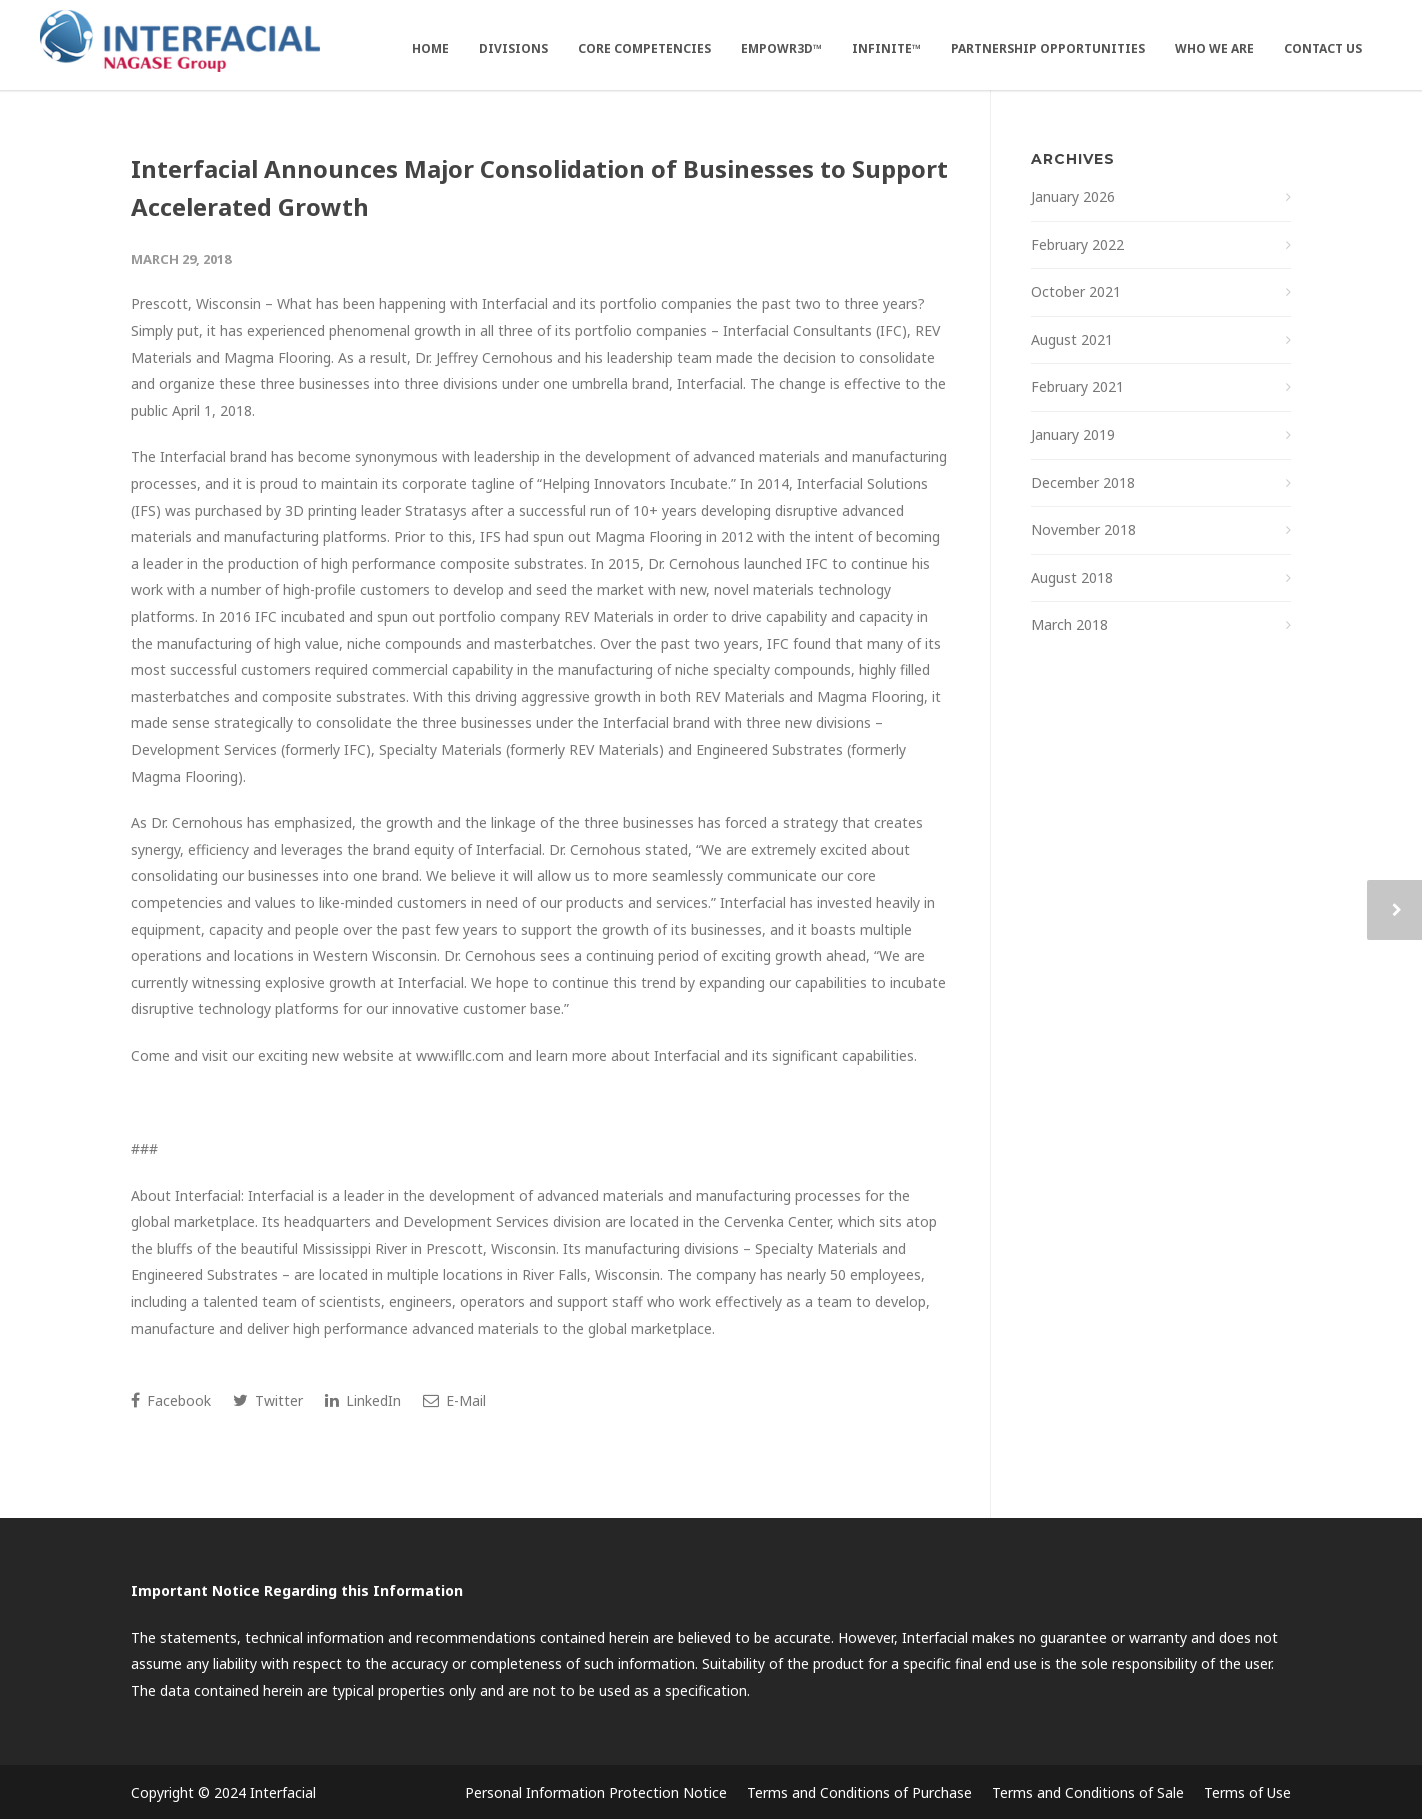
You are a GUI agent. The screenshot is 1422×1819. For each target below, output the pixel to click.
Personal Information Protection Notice (596, 1792)
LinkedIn (363, 1400)
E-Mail (454, 1400)
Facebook (171, 1400)
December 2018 (1083, 482)
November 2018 (1083, 529)
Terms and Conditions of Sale (1088, 1792)
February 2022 (1077, 244)
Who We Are (1214, 48)
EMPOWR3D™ (781, 48)
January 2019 (1073, 434)
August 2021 (1072, 339)
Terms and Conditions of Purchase (859, 1792)
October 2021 (1076, 291)
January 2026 (1073, 196)
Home (430, 48)
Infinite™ (886, 48)
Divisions (513, 48)
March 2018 (1069, 624)
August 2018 (1072, 577)
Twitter (268, 1400)
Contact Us (1323, 48)
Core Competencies (644, 48)
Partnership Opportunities (1048, 48)
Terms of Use (1247, 1792)
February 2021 (1077, 386)
